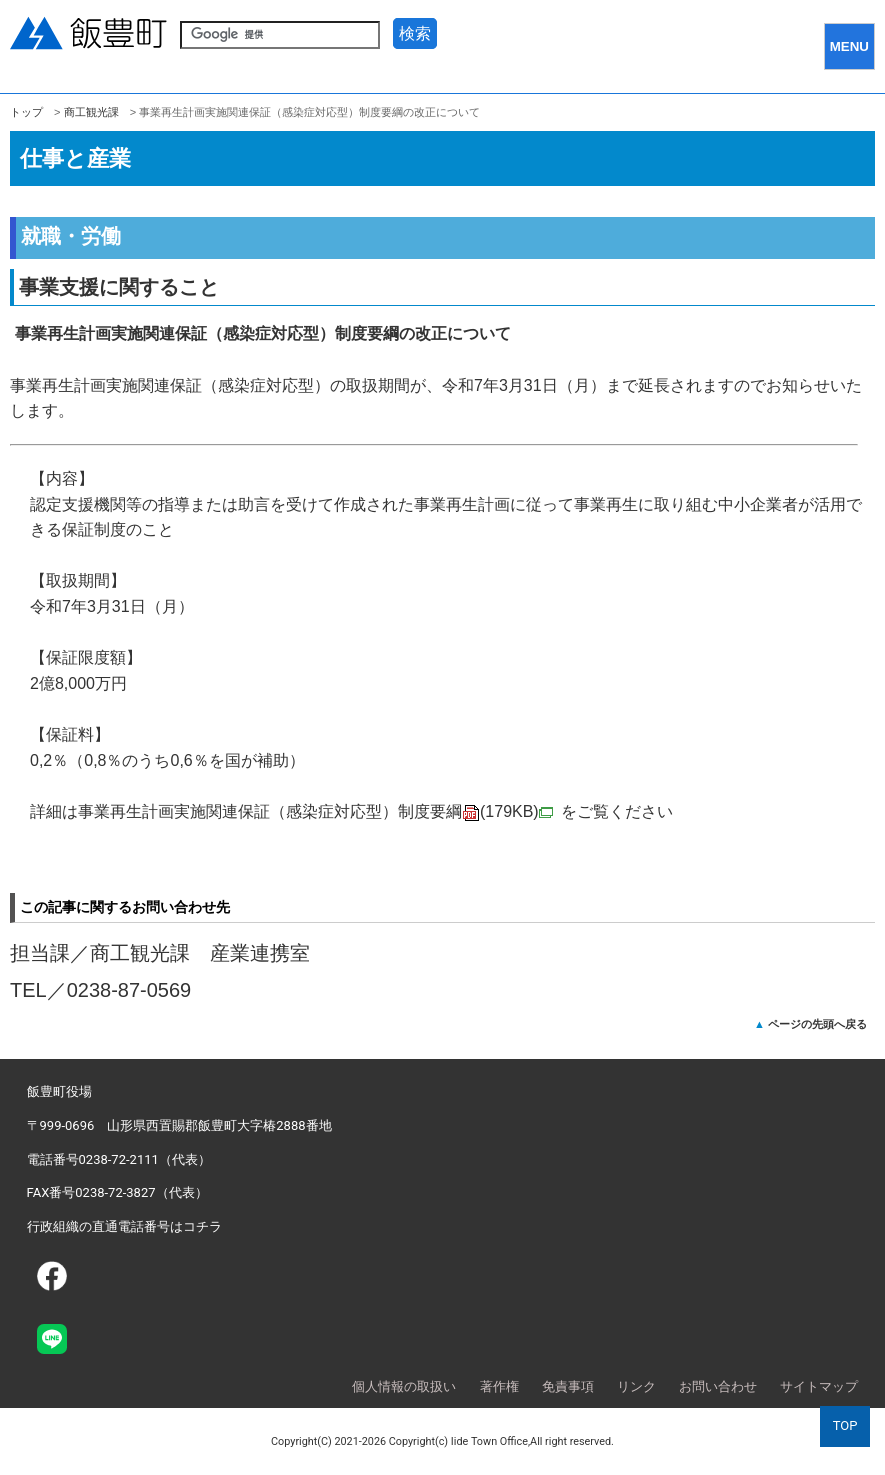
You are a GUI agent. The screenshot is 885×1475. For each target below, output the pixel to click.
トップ (26, 112)
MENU (849, 46)
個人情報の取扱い (404, 1386)
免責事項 (568, 1386)
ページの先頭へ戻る (817, 1024)
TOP (845, 1425)
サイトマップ (819, 1386)
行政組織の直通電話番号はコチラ (124, 1226)
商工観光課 (91, 112)
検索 (415, 33)
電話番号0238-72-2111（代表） (119, 1159)
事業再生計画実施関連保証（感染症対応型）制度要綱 (315, 811)
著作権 (499, 1386)
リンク (636, 1386)
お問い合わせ (718, 1386)
